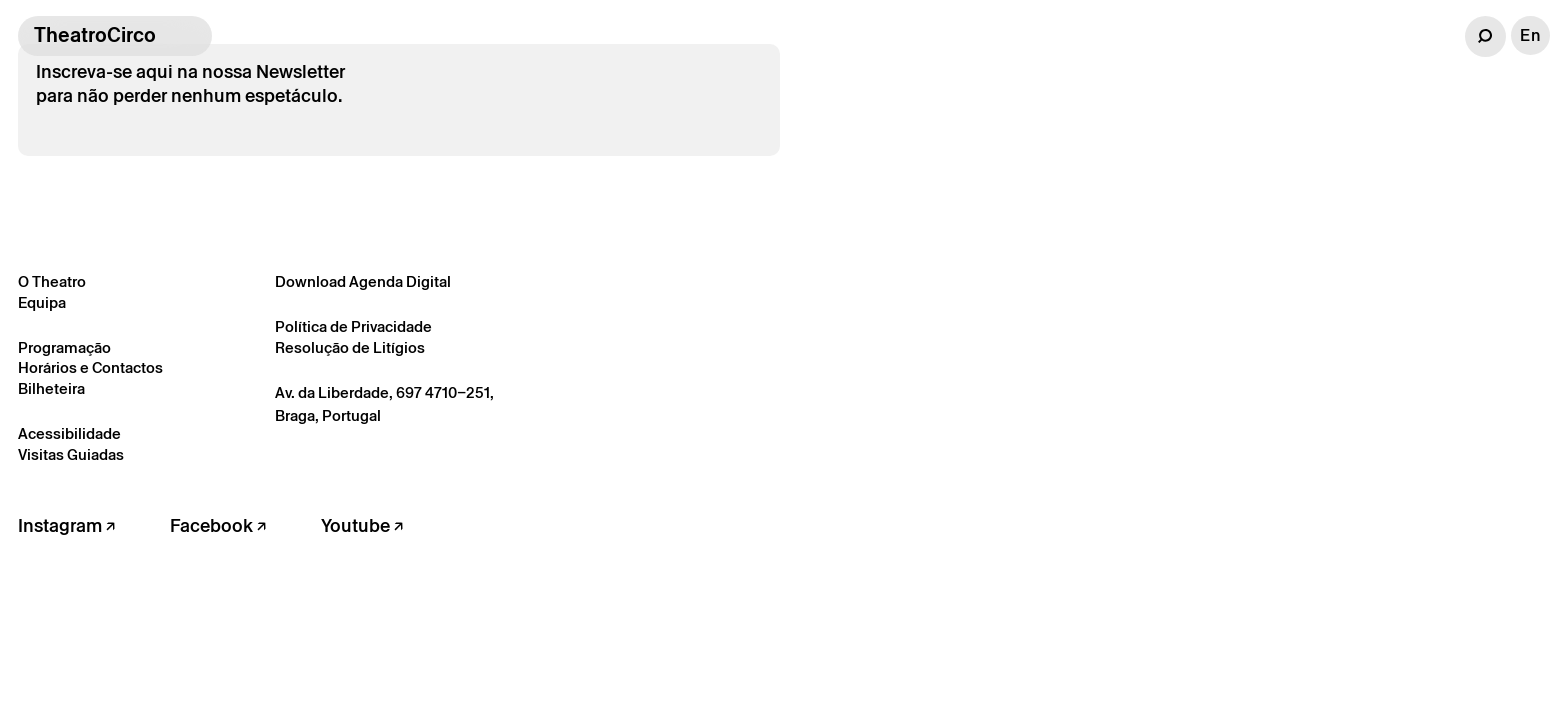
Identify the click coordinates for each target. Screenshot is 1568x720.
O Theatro (52, 281)
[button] (1485, 36)
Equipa (42, 302)
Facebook (218, 525)
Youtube (362, 525)
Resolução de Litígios (350, 347)
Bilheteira (51, 388)
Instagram (66, 525)
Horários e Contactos (90, 367)
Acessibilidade (69, 433)
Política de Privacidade (353, 326)
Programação (64, 347)
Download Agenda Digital (363, 281)
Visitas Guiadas (71, 454)
